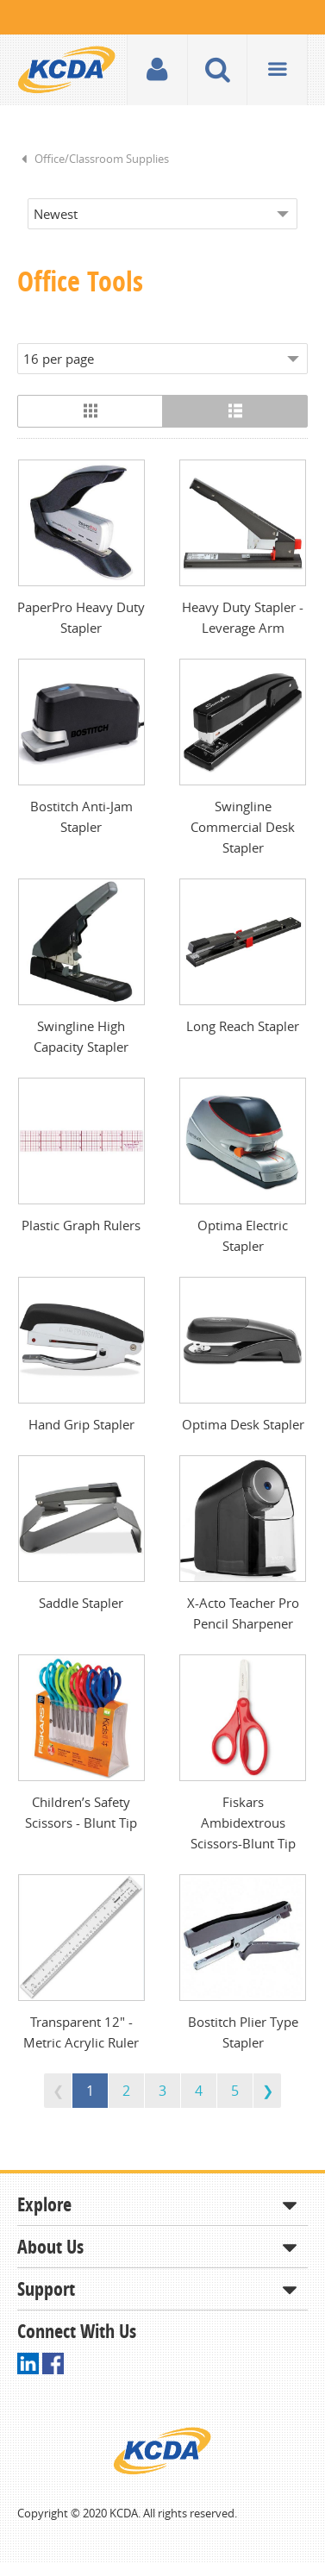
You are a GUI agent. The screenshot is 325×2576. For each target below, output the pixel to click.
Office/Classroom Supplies (101, 158)
